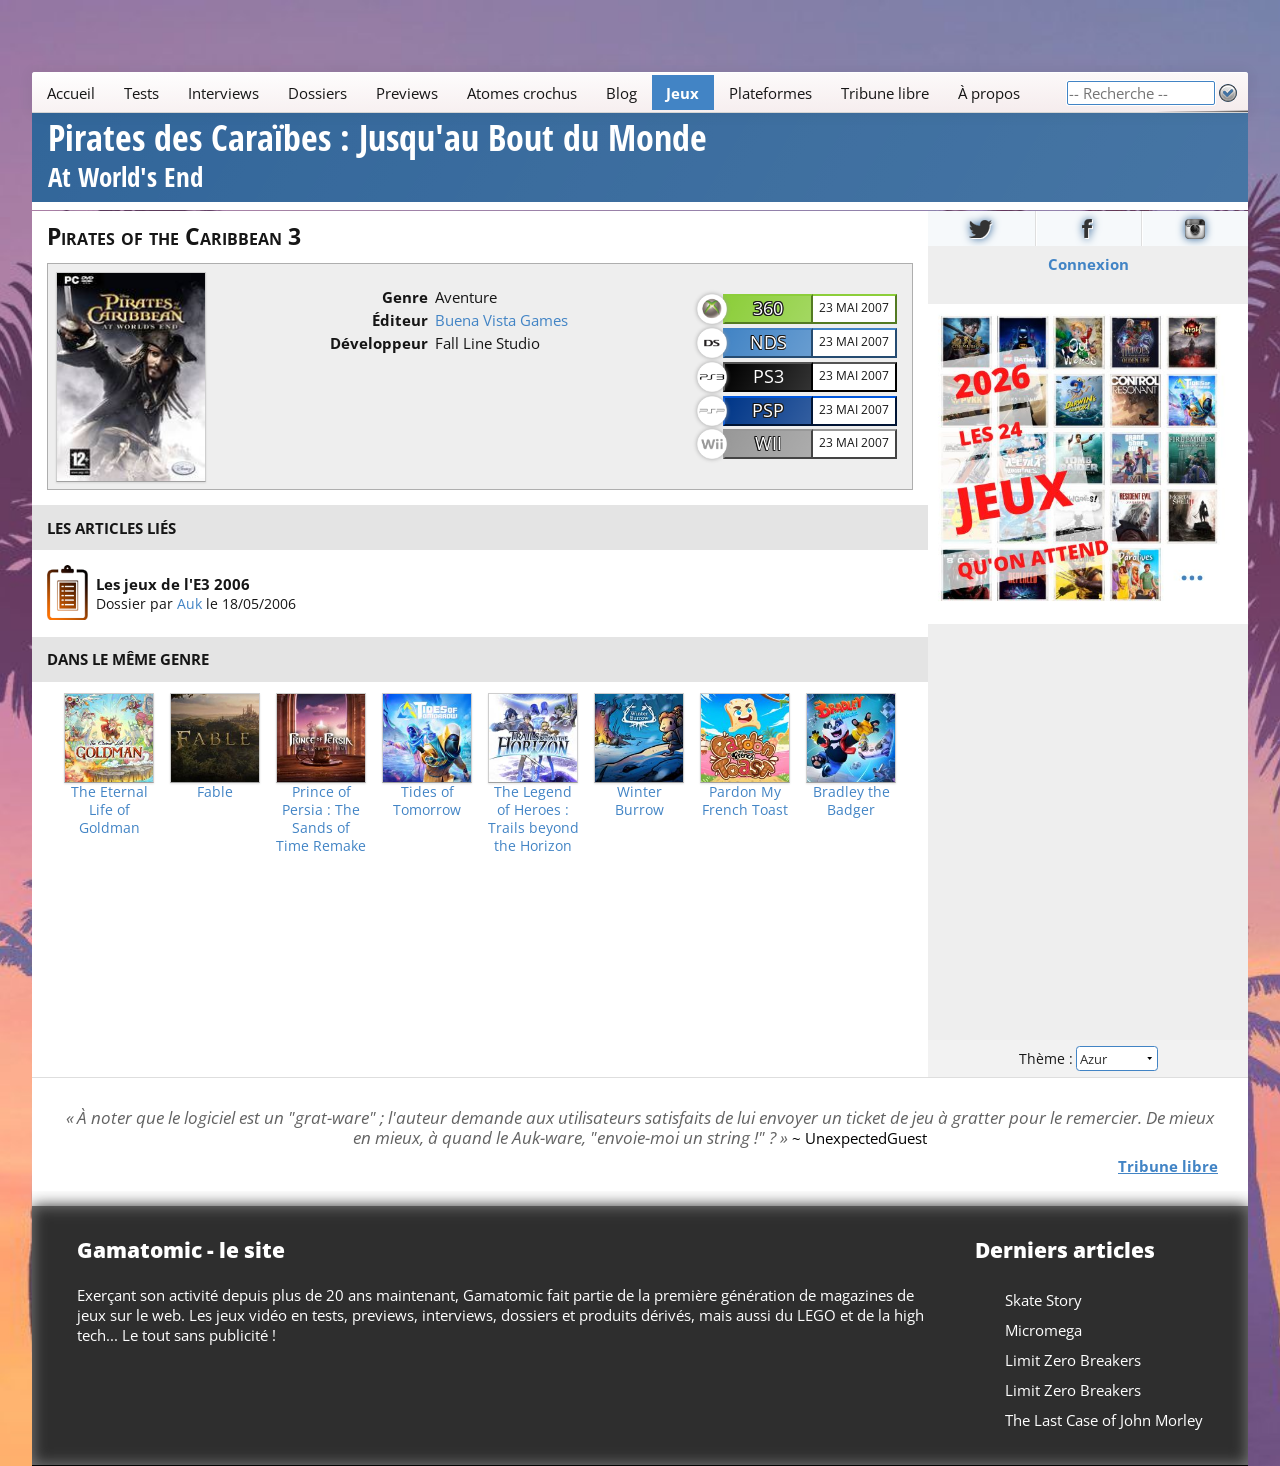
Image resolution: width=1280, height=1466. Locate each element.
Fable (215, 792)
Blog (621, 93)
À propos (989, 93)
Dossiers (317, 93)
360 (768, 308)
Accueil (71, 93)
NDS (768, 342)
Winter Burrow (639, 801)
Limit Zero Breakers (1073, 1360)
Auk (189, 603)
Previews (407, 93)
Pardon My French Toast (745, 801)
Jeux (682, 93)
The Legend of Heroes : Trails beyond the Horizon (533, 819)
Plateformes (770, 93)
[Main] (549, 92)
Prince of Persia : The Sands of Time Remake (321, 819)
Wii (768, 443)
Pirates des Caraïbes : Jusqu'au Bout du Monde (377, 158)
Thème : (1088, 1057)
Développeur (379, 343)
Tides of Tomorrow (427, 801)
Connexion (1088, 263)
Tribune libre (885, 93)
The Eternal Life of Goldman (109, 810)
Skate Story (1043, 1300)
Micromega (1043, 1330)
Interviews (223, 93)
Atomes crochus (522, 93)
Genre (405, 297)
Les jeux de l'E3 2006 (173, 584)
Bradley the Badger (851, 801)
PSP (768, 410)
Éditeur (400, 320)
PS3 (768, 376)
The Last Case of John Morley (1104, 1420)
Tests (141, 93)
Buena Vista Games (501, 320)
